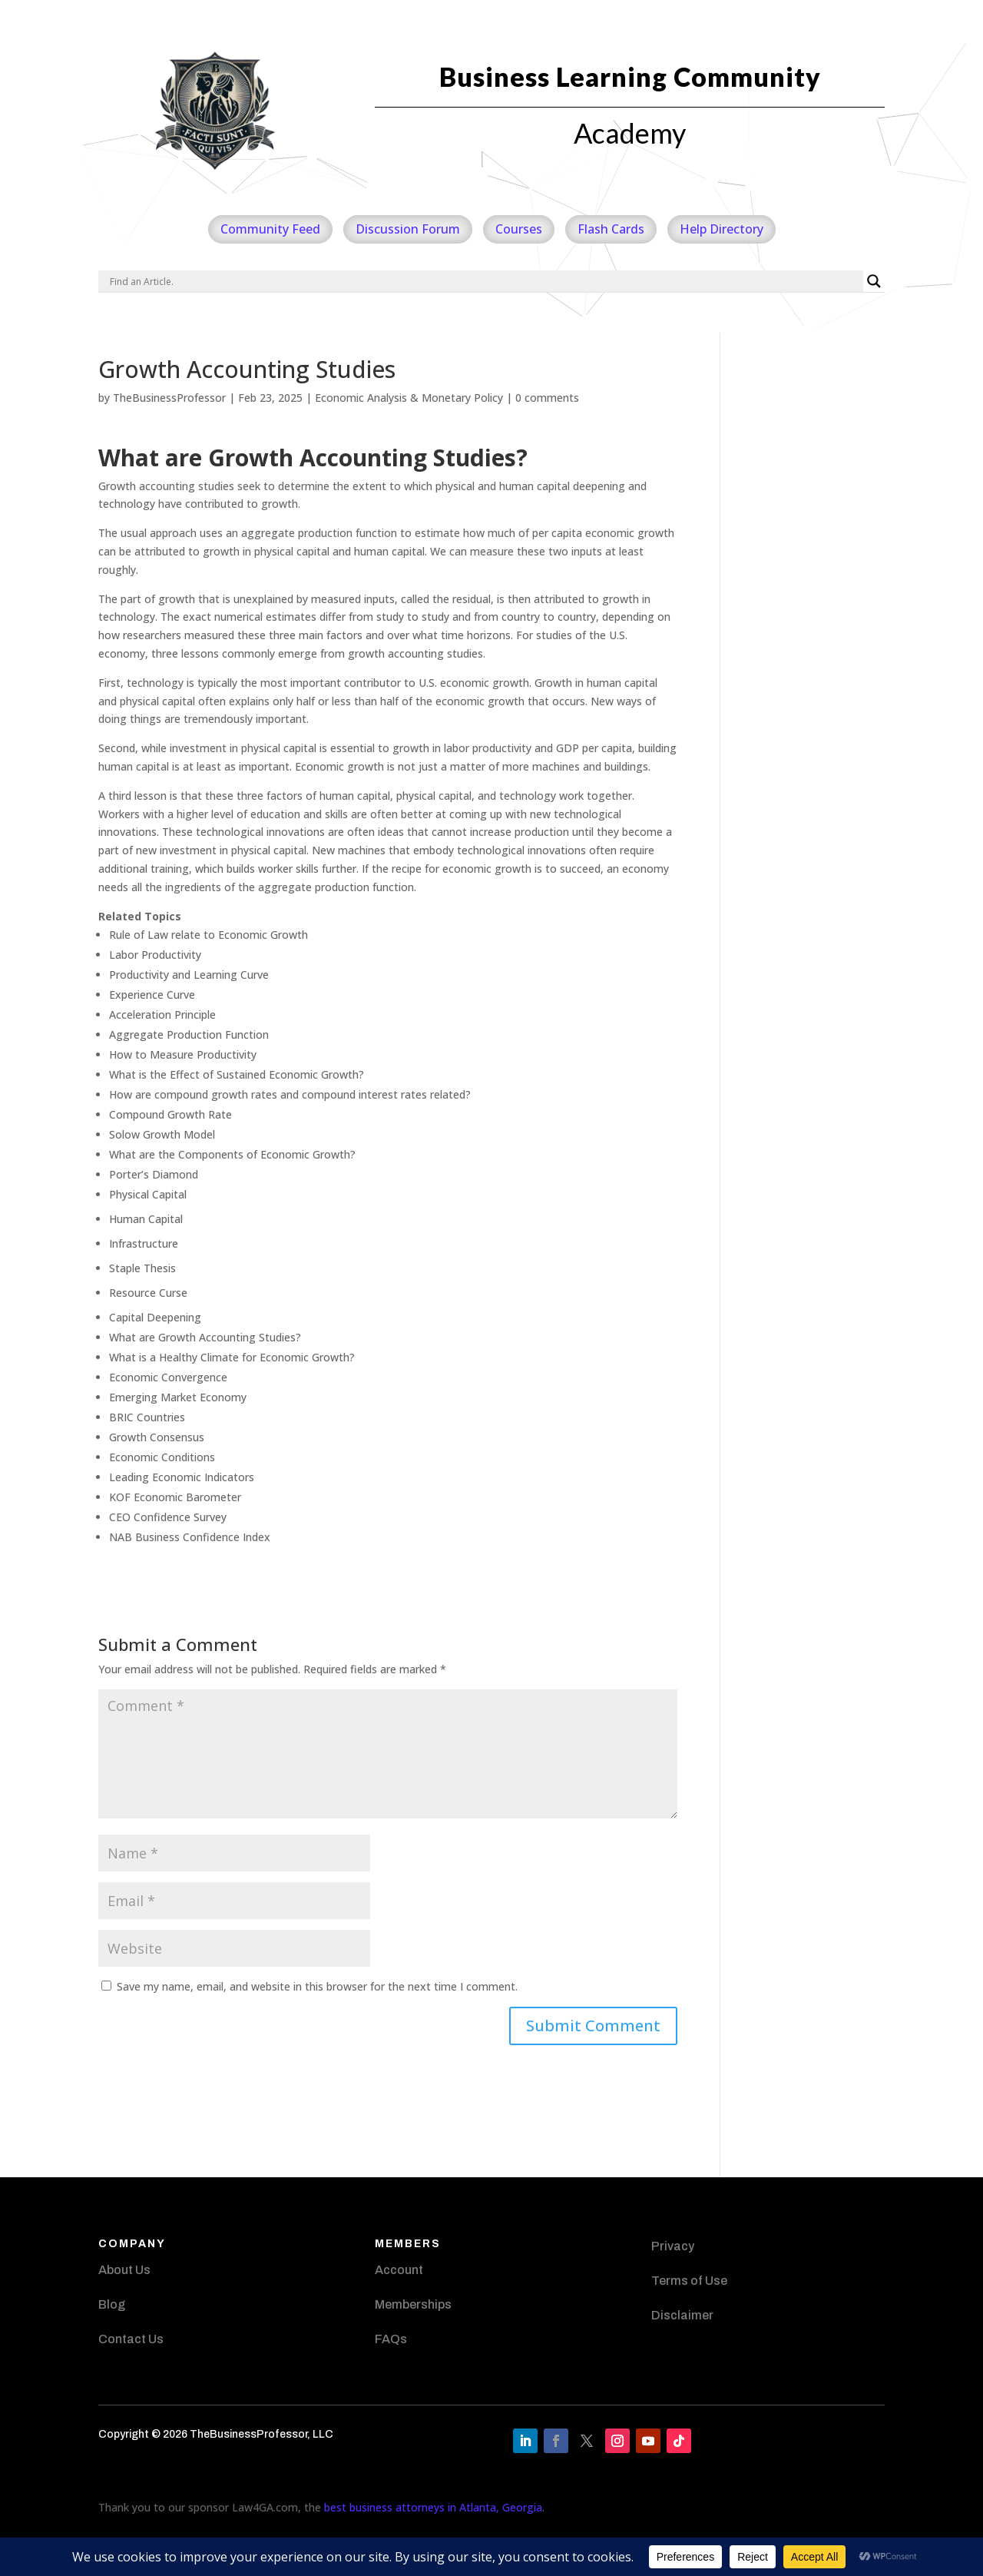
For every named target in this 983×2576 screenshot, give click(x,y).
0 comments (547, 397)
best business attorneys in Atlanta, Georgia (433, 2507)
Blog (111, 2304)
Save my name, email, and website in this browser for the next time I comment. (317, 1986)
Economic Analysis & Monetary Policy (409, 397)
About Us (124, 2269)
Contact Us (131, 2339)
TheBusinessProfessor (169, 397)
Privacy (672, 2246)
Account (399, 2269)
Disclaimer (682, 2315)
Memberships (413, 2304)
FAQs (391, 2339)
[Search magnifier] (874, 281)
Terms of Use (689, 2280)
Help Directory (721, 228)
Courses (518, 228)
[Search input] (484, 281)
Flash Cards (611, 228)
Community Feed (270, 228)
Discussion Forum (408, 228)
